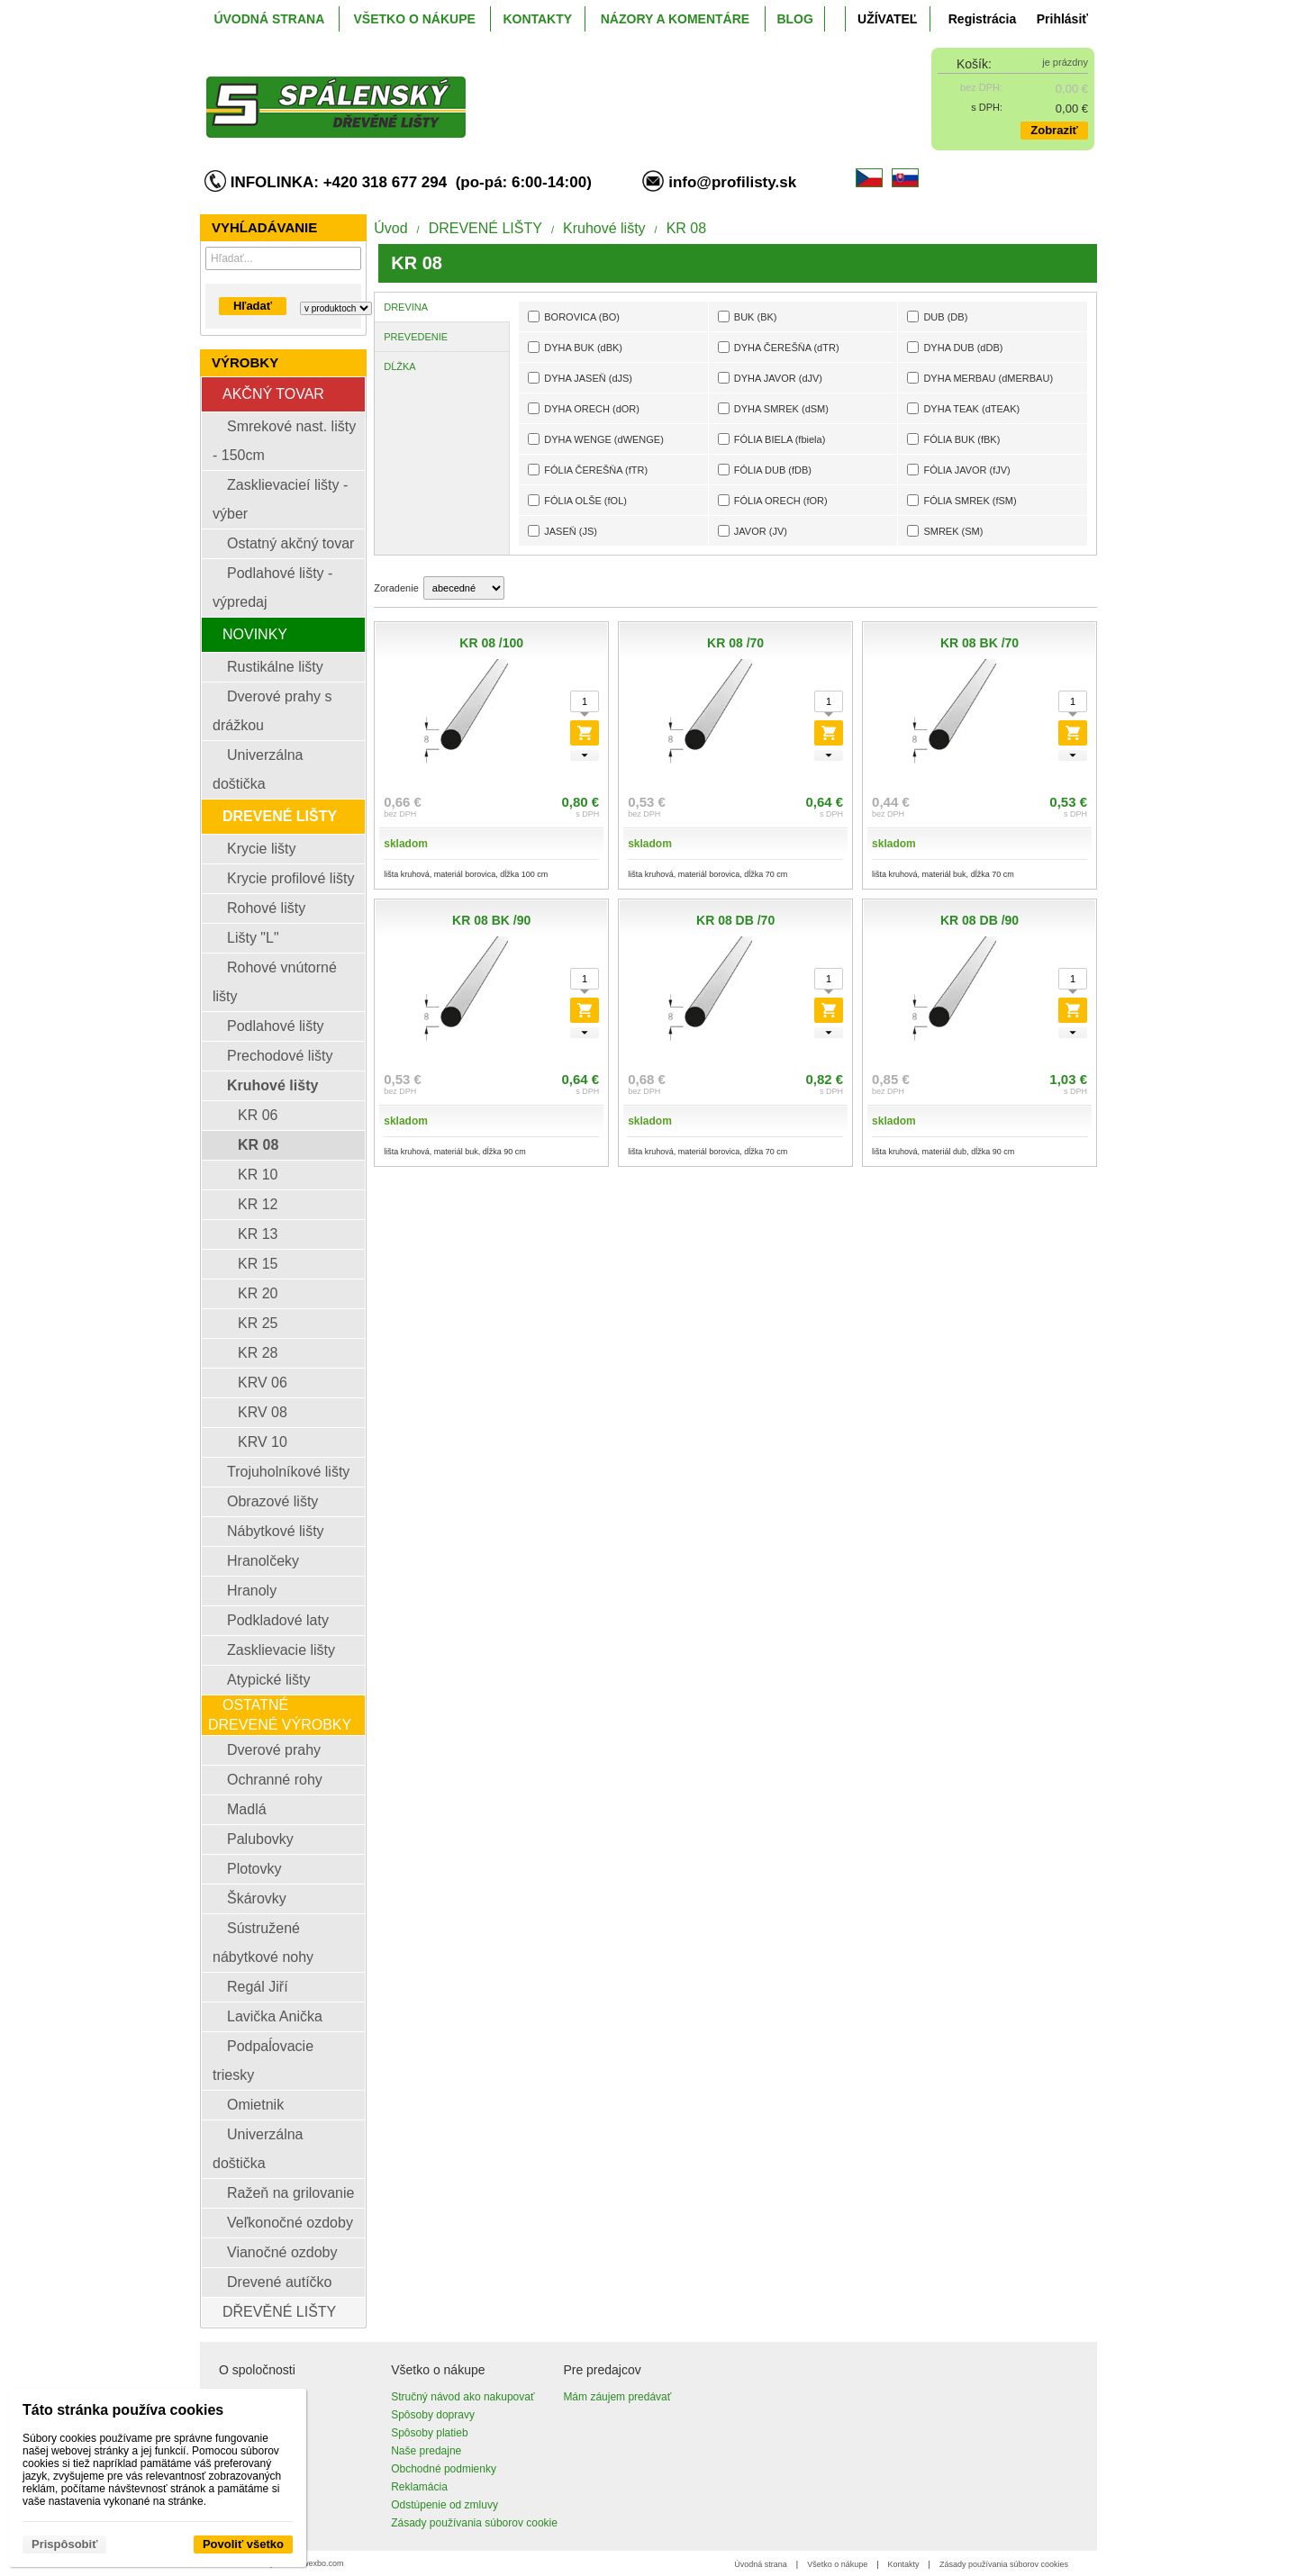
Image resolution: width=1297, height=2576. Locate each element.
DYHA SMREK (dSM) (773, 408)
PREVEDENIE (416, 336)
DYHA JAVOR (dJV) (770, 378)
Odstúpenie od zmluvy (444, 2505)
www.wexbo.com (314, 2563)
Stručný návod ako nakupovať (462, 2397)
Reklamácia (419, 2487)
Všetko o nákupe (837, 2564)
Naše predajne (426, 2451)
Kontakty (904, 2564)
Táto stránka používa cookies (123, 2410)
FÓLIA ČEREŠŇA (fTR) (588, 469)
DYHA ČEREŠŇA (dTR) (778, 347)
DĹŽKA (399, 366)
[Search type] (336, 308)
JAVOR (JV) (752, 531)
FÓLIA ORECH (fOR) (773, 500)
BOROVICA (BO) (574, 316)
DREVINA (406, 307)
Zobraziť (1053, 130)
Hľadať (252, 305)
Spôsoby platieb (429, 2433)
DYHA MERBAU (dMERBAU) (980, 378)
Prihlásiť (1062, 19)
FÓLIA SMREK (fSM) (961, 500)
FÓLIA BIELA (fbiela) (772, 439)
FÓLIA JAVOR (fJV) (958, 469)
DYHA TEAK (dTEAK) (963, 408)
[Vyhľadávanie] (283, 258)
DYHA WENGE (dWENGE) (596, 439)
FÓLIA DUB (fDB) (765, 469)
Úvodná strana (760, 2564)
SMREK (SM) (945, 531)
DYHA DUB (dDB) (954, 347)
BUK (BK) (747, 316)
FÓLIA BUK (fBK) (953, 439)
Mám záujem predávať (617, 2397)
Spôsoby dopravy (433, 2415)
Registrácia (982, 19)
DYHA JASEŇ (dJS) (580, 378)
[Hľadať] (350, 258)
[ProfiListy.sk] (537, 92)
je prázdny (1065, 62)
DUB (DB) (937, 316)
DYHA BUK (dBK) (575, 347)
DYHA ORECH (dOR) (583, 408)
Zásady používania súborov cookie (474, 2523)
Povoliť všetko (243, 2544)
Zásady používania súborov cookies (1003, 2564)
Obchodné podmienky (443, 2469)
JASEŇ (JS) (562, 531)
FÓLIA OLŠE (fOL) (577, 500)
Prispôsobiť (64, 2544)
